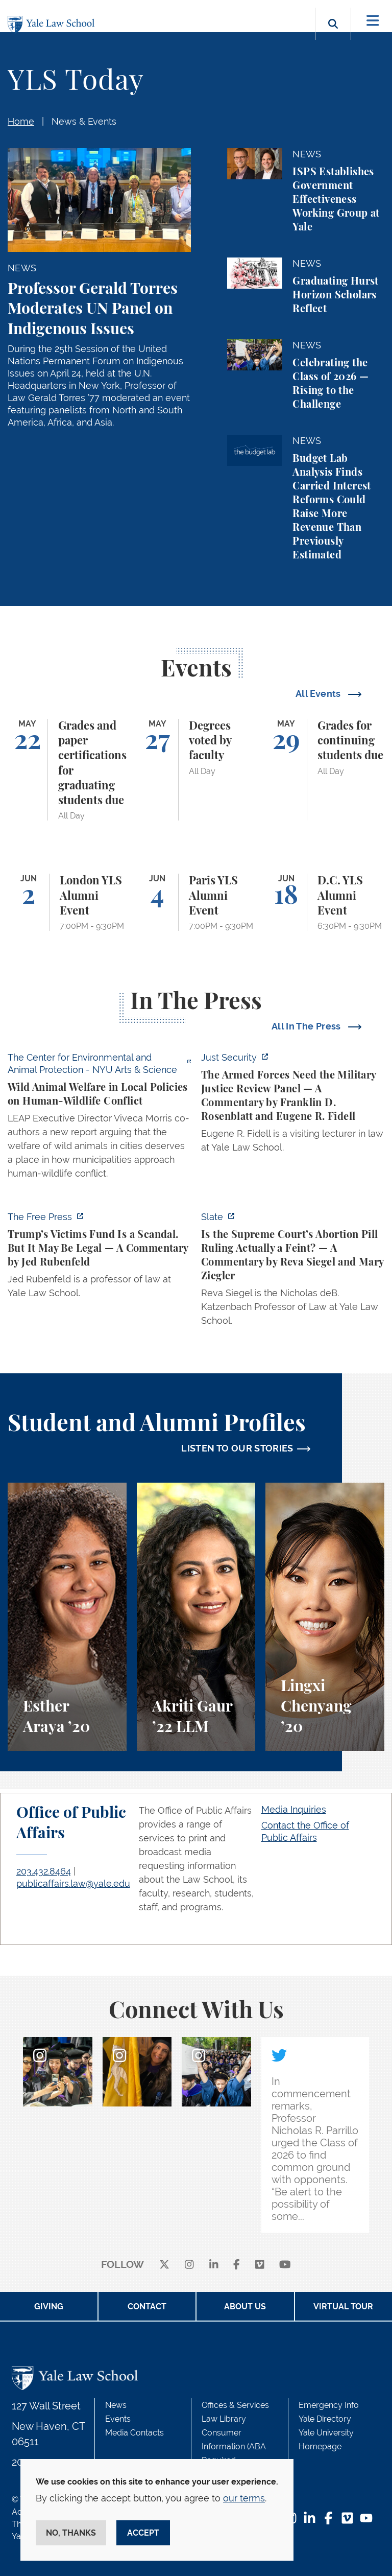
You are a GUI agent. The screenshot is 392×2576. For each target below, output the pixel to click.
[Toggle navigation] (373, 21)
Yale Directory (325, 2419)
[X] (164, 2265)
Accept (143, 2533)
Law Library (224, 2419)
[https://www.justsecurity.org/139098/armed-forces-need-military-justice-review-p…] (292, 1105)
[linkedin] (213, 2265)
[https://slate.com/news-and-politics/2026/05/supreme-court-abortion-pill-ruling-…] (292, 1271)
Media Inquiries (293, 1809)
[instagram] (189, 2265)
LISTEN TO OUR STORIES (237, 1448)
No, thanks (71, 2533)
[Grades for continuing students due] (324, 770)
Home (21, 121)
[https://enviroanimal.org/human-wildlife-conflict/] (99, 1118)
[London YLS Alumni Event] (67, 902)
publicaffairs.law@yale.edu (73, 1883)
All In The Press (307, 1026)
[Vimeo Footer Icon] (347, 2519)
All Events (319, 693)
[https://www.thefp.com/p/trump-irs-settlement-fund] (99, 1258)
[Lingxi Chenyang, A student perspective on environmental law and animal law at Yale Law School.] (324, 1617)
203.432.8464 (43, 1871)
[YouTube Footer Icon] (366, 2519)
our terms (244, 2498)
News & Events (84, 121)
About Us (245, 2306)
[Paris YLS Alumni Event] (196, 902)
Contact (147, 2306)
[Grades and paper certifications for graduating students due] (67, 770)
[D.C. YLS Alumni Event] (324, 902)
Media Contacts (134, 2433)
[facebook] (236, 2265)
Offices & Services (235, 2405)
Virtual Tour (343, 2306)
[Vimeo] (259, 2265)
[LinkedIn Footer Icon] (309, 2519)
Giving (48, 2306)
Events (118, 2419)
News (116, 2405)
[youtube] (285, 2265)
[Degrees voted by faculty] (196, 770)
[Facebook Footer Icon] (328, 2519)
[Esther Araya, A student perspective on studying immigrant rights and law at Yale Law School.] (67, 1617)
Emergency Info (329, 2405)
